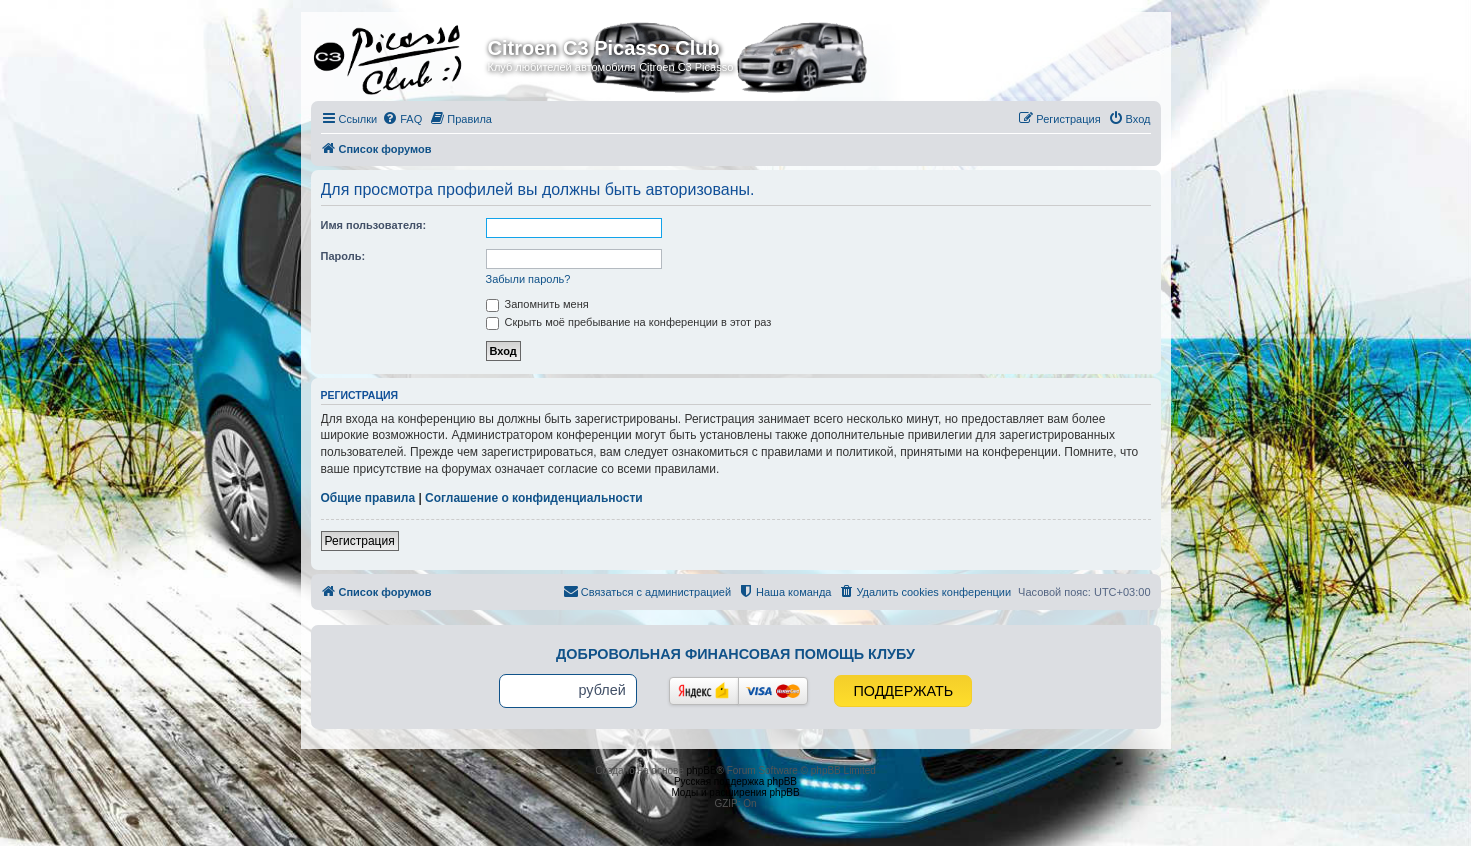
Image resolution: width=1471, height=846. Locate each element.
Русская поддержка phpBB (735, 781)
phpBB (702, 770)
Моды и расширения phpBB (735, 792)
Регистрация (360, 541)
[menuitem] (402, 119)
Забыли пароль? (528, 279)
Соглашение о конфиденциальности (534, 498)
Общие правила (368, 498)
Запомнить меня (537, 304)
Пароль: (343, 256)
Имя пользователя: (374, 225)
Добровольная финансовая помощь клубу (735, 654)
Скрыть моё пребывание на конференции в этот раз (629, 322)
